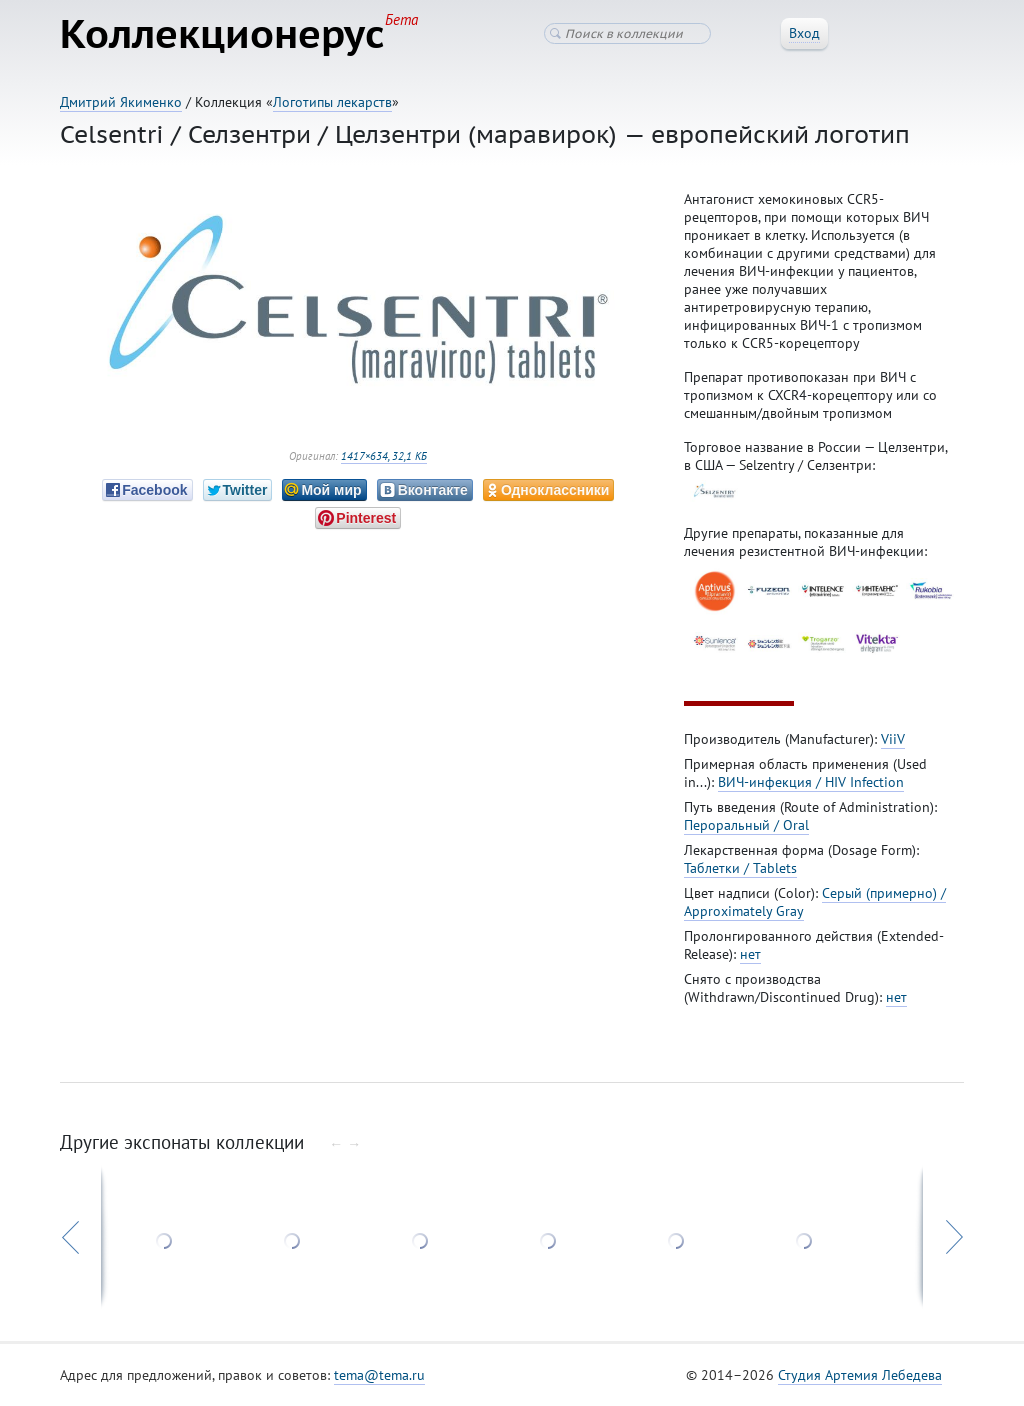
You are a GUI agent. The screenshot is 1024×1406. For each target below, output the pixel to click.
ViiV (893, 739)
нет (750, 954)
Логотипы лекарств (332, 102)
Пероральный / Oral (746, 825)
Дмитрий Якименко (121, 102)
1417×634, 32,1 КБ (384, 456)
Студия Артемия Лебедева (860, 1375)
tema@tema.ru (379, 1375)
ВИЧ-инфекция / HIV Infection (811, 782)
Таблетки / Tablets (740, 868)
